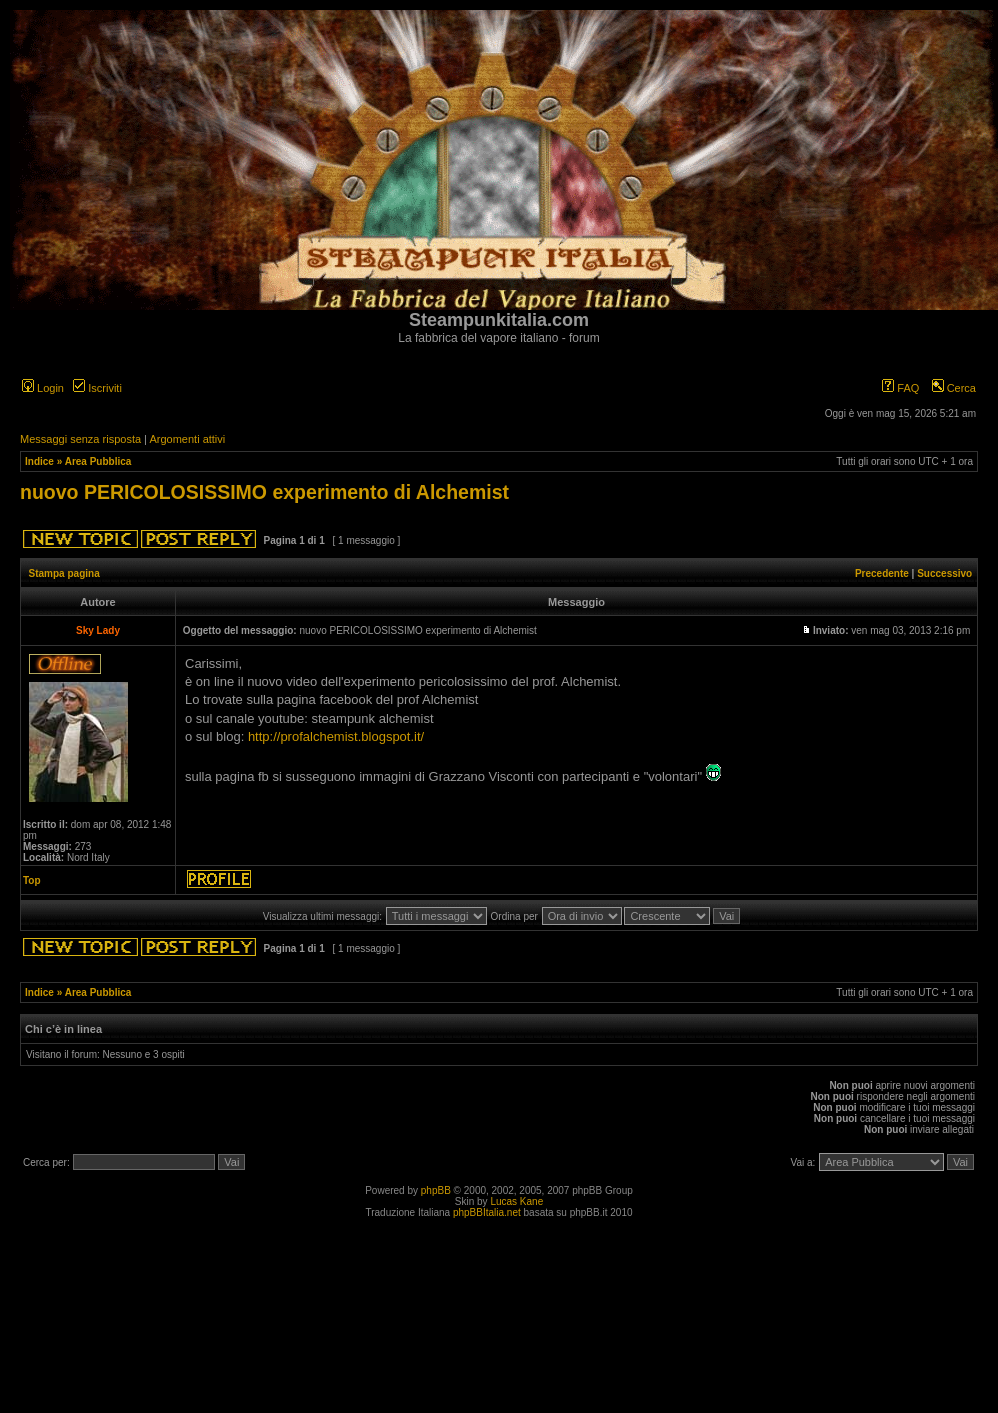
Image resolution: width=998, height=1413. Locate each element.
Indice (39, 461)
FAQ (900, 388)
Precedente (882, 573)
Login (43, 388)
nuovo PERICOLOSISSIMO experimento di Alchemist (264, 492)
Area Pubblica (98, 461)
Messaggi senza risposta (80, 439)
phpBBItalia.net (487, 1212)
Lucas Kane (516, 1201)
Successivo (944, 573)
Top (32, 880)
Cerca (954, 388)
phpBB (436, 1190)
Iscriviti (97, 388)
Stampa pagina (64, 573)
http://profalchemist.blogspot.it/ (336, 736)
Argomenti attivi (187, 439)
